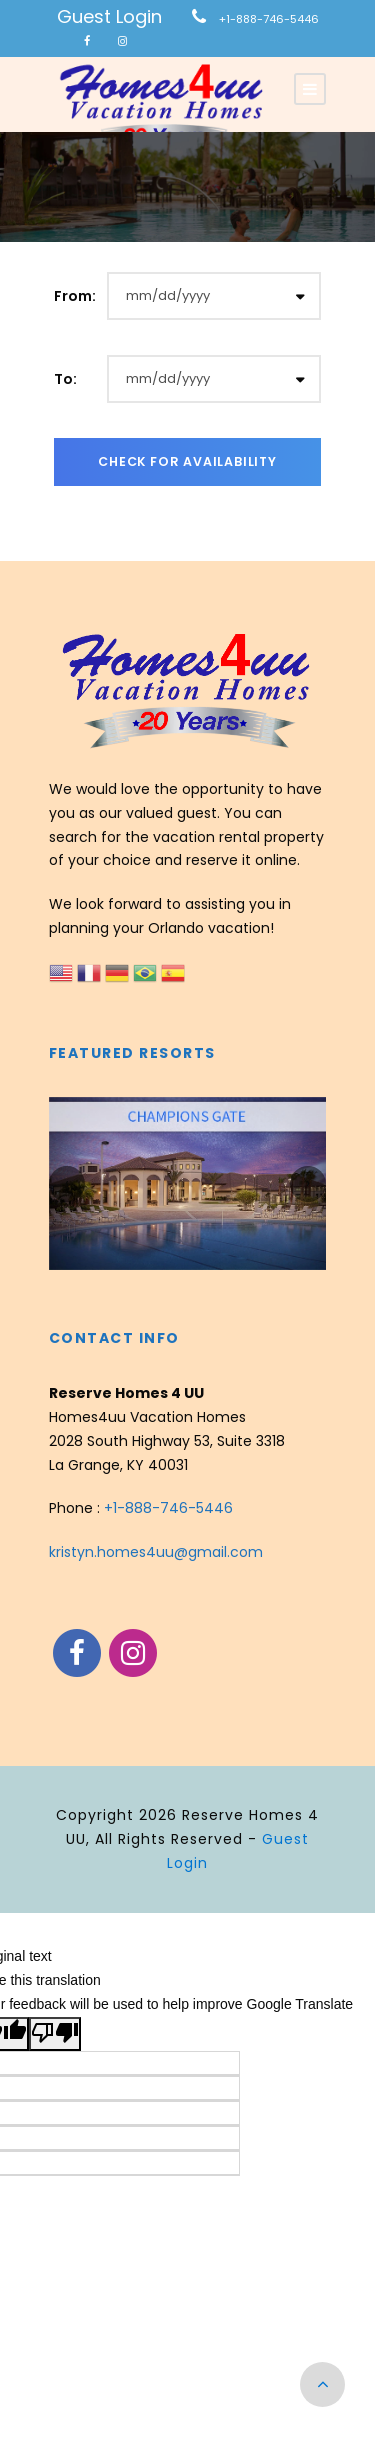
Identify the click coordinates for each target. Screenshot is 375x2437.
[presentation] (67, 1184)
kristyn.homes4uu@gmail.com (156, 1552)
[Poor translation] (55, 2034)
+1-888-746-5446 (269, 19)
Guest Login (109, 16)
